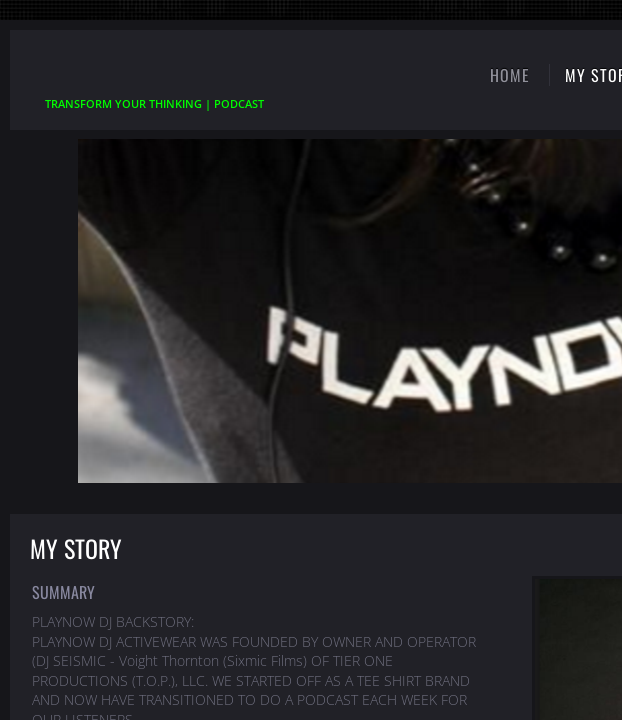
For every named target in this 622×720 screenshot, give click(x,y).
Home (510, 75)
